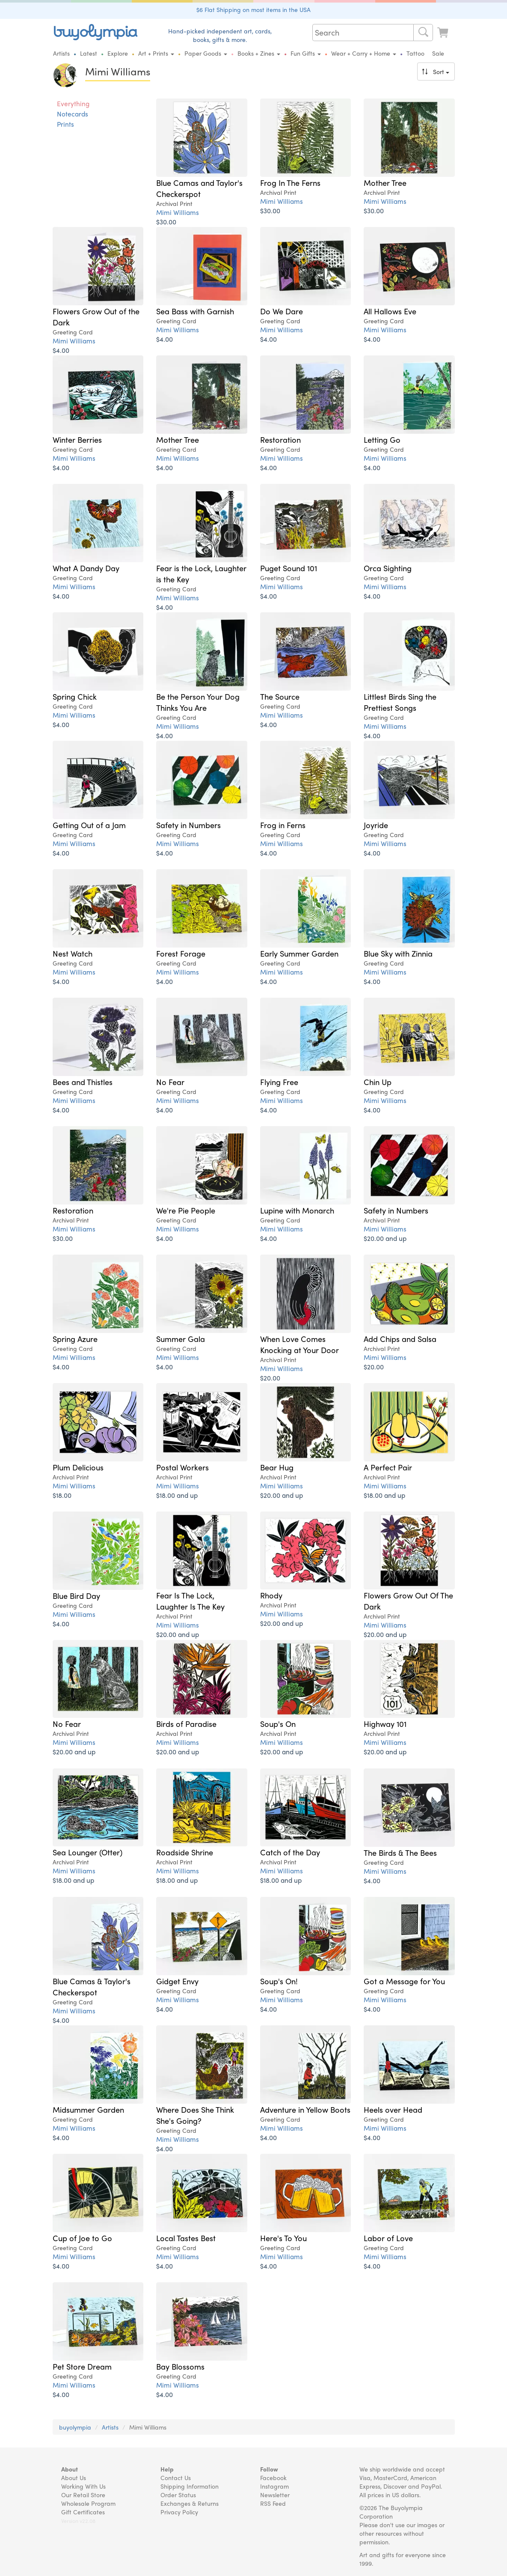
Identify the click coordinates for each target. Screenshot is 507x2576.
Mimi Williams (177, 212)
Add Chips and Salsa (400, 1338)
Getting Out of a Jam (89, 824)
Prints (65, 124)
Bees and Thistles (83, 1081)
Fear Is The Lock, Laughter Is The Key (190, 1600)
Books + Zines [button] (258, 53)
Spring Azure (75, 1338)
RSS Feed (273, 2503)
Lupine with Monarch (297, 1210)
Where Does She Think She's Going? (195, 2115)
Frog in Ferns (282, 824)
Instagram (274, 2486)
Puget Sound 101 (288, 567)
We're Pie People (185, 1210)
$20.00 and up (385, 1238)
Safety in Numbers (188, 824)
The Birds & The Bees (400, 1852)
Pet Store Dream (82, 2366)
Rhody (271, 1595)
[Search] (423, 32)
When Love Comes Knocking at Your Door (299, 1344)
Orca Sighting (388, 567)
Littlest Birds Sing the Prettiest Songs (400, 702)
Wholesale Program (88, 2503)
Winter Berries (77, 439)
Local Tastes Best (186, 2237)
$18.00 (62, 1495)
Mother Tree (385, 182)
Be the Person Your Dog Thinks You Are (198, 702)
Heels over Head (393, 2109)
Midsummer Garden (88, 2109)
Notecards (72, 114)
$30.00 (166, 222)
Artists (61, 53)
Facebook (273, 2477)
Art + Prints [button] (156, 53)
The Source (279, 696)
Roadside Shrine (184, 1851)
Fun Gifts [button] (306, 53)
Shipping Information (189, 2486)
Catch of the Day (290, 1851)
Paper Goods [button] (205, 53)
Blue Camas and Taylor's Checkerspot (199, 188)
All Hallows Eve (390, 310)
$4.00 (61, 350)
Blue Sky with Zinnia (398, 953)
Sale (438, 53)
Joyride (376, 824)
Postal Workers (182, 1467)
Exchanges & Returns (189, 2503)
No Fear (170, 1081)
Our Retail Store (83, 2494)
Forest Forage (180, 953)
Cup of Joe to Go (82, 2237)
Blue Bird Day (76, 1595)
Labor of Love (388, 2237)
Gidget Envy (177, 1980)
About (69, 2469)
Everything (73, 103)
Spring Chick (75, 696)
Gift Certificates (83, 2511)
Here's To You (283, 2237)
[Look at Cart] (443, 31)
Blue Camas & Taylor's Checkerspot (91, 1986)
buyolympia (75, 2427)
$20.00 (270, 1378)
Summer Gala (180, 1338)
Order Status (178, 2494)
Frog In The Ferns (290, 182)
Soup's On (278, 1723)
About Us (73, 2477)
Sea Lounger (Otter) (87, 1851)
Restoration (280, 439)
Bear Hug (277, 1467)
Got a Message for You (404, 1980)
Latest (88, 53)
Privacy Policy (179, 2511)
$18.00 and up (177, 1495)
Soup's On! (279, 1980)
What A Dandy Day (86, 567)
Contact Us (175, 2477)
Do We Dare (281, 310)
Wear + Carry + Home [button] (363, 53)
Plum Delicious (78, 1467)
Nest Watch (72, 953)
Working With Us (83, 2486)
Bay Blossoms (180, 2366)
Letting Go (382, 439)
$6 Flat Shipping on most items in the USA (253, 9)
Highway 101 (385, 1723)
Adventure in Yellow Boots (305, 2109)
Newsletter (275, 2494)
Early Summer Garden (299, 953)
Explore (117, 53)
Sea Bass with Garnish (195, 310)
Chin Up (377, 1081)
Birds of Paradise (186, 1723)
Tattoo (415, 53)
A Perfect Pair (388, 1467)
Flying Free (279, 1081)
